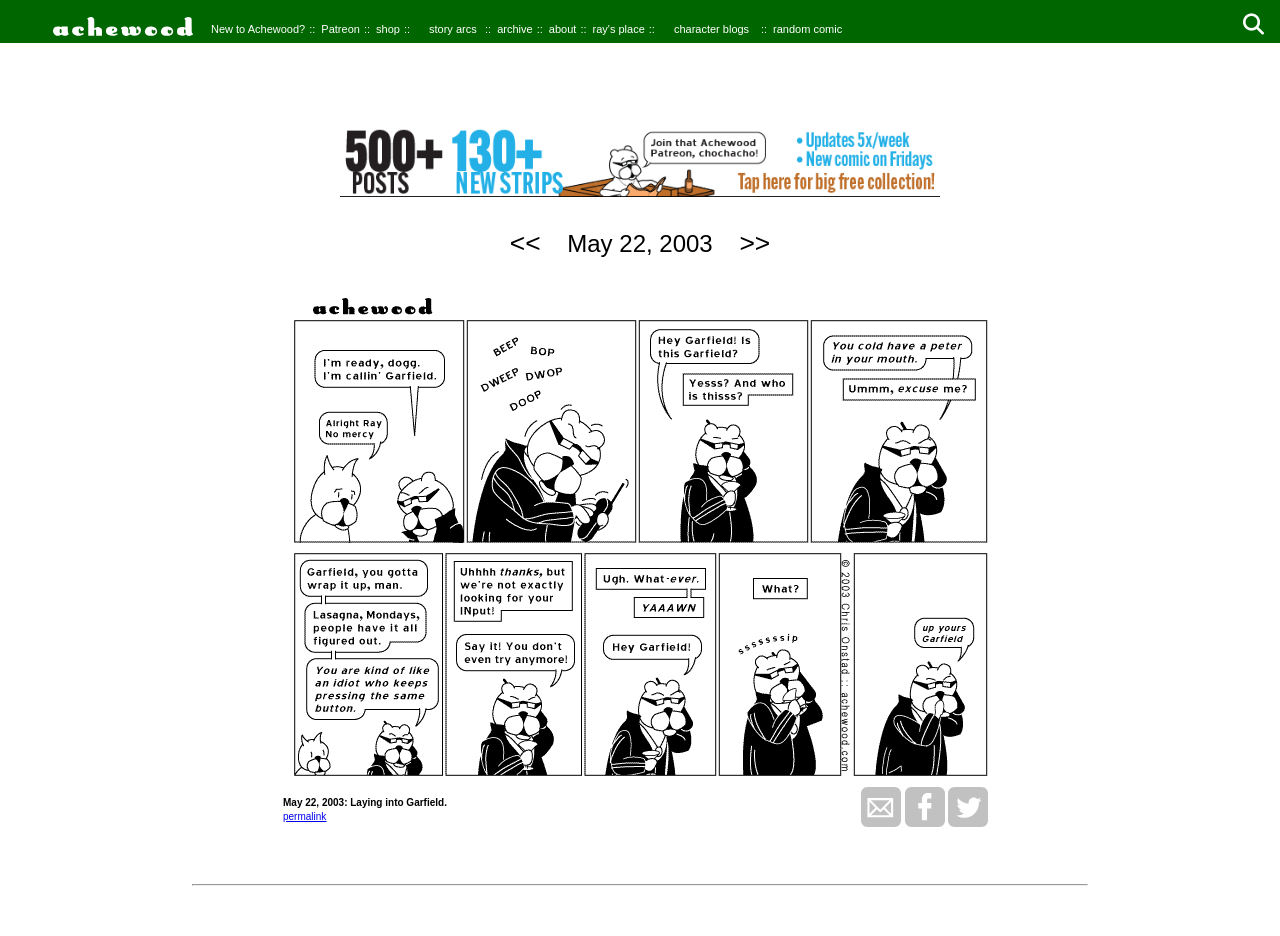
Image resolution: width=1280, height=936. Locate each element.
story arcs (453, 29)
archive (514, 29)
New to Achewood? (258, 29)
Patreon (340, 29)
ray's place (619, 29)
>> (754, 243)
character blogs (711, 29)
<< (525, 243)
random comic (807, 29)
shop (388, 29)
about (563, 29)
